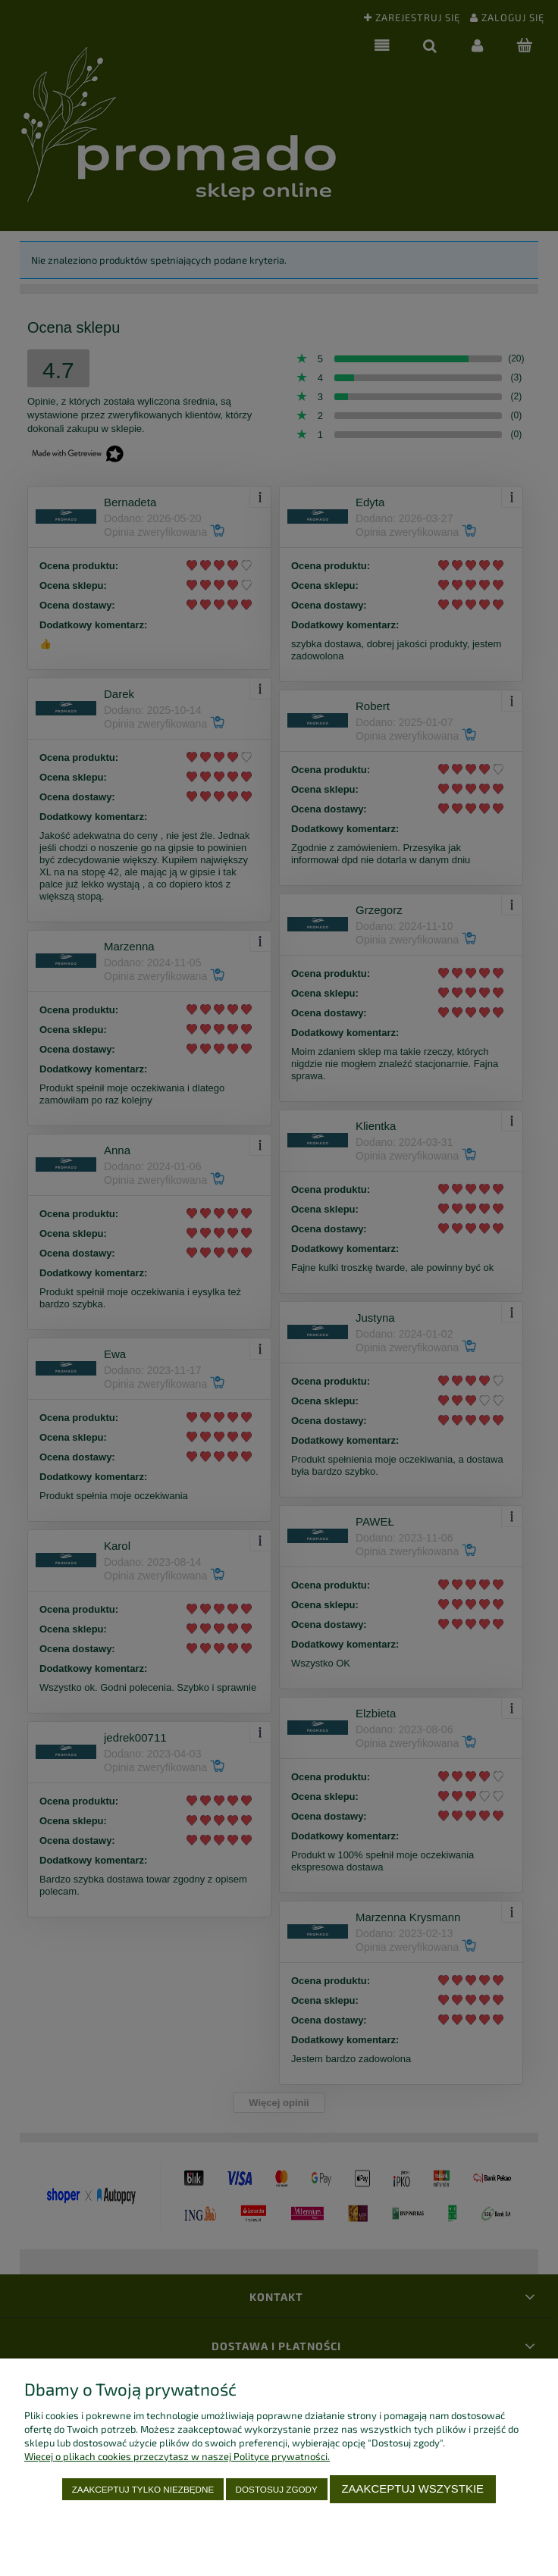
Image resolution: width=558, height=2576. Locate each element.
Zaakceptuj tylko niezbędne (143, 2489)
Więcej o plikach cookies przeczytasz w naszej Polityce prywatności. (177, 2456)
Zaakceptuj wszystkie (412, 2488)
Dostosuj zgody (277, 2489)
